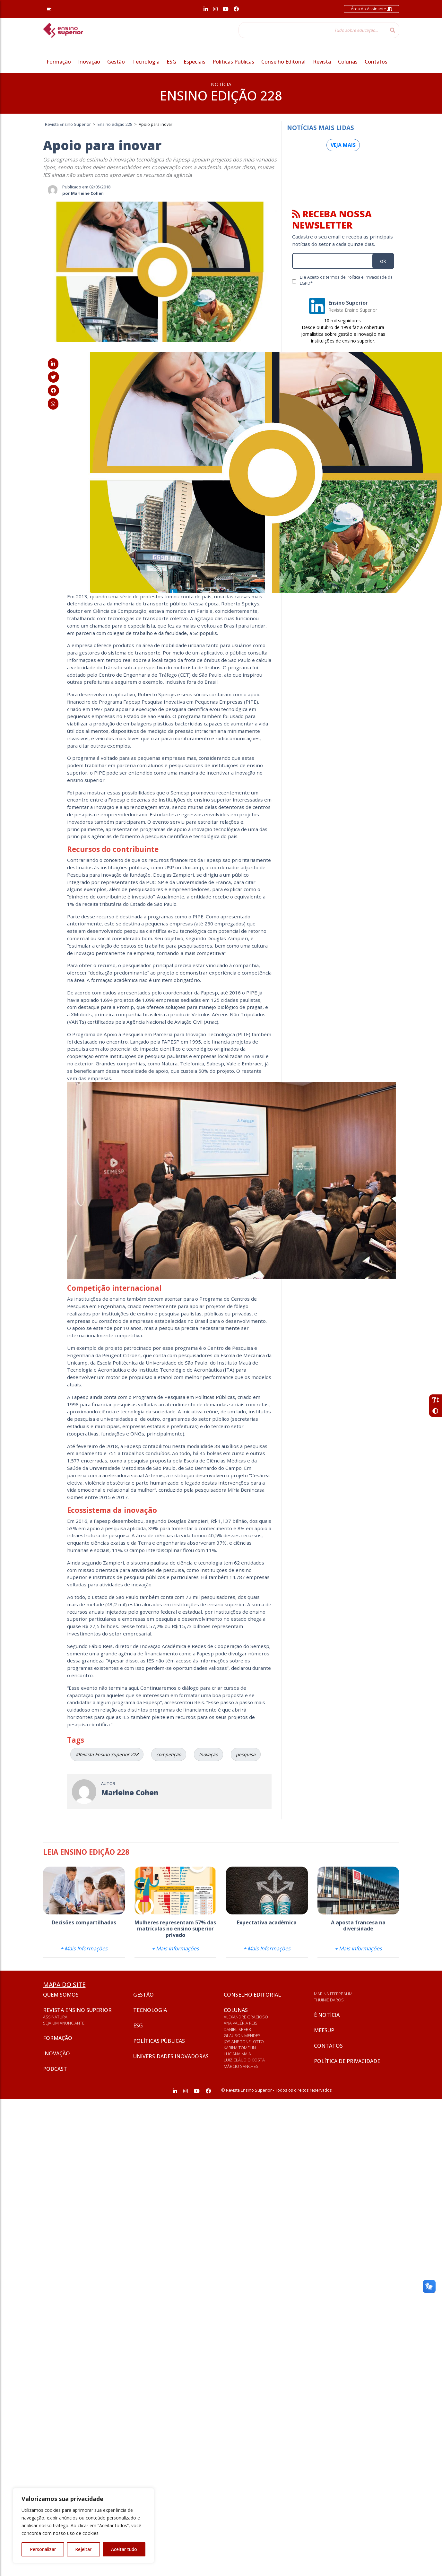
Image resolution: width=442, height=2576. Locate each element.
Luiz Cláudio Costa (244, 2060)
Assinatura (55, 2017)
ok (383, 261)
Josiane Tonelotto (244, 2041)
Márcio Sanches (241, 2066)
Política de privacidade (347, 2061)
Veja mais (343, 145)
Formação (59, 61)
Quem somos (61, 1994)
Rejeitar (83, 2549)
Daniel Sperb (237, 2029)
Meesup (324, 2030)
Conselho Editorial (283, 61)
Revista (322, 61)
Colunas (348, 61)
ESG (171, 61)
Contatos (376, 61)
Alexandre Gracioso (246, 2017)
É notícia (327, 2014)
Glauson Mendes (242, 2035)
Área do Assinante (371, 9)
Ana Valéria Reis (240, 2023)
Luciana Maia (237, 2054)
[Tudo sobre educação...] (312, 30)
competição (168, 1754)
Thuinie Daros (329, 2000)
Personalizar (43, 2549)
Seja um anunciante (63, 2023)
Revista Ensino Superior (77, 2010)
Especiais (194, 61)
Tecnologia (146, 61)
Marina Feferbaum (333, 1994)
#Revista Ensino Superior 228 (106, 1754)
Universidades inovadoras (171, 2056)
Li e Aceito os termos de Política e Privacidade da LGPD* (346, 280)
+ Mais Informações (84, 1948)
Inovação (89, 61)
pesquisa (246, 1754)
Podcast (55, 2068)
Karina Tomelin (240, 2048)
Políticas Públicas (233, 61)
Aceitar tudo (124, 2549)
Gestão (116, 61)
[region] (83, 2525)
